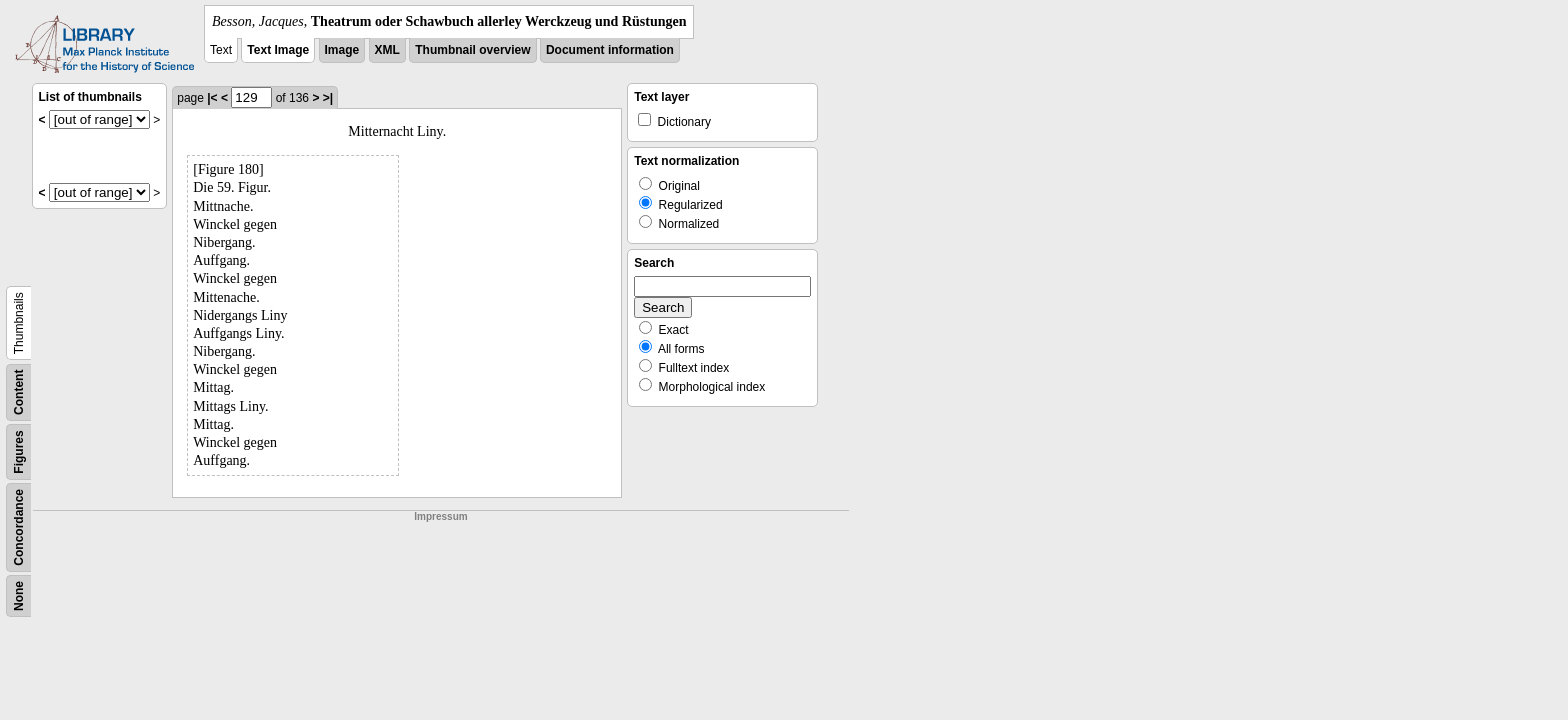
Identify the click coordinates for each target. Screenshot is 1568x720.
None (19, 596)
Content (19, 392)
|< (212, 98)
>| (328, 98)
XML (387, 50)
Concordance (19, 527)
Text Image (278, 50)
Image (342, 50)
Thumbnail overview (472, 50)
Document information (610, 50)
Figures (19, 451)
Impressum (440, 516)
